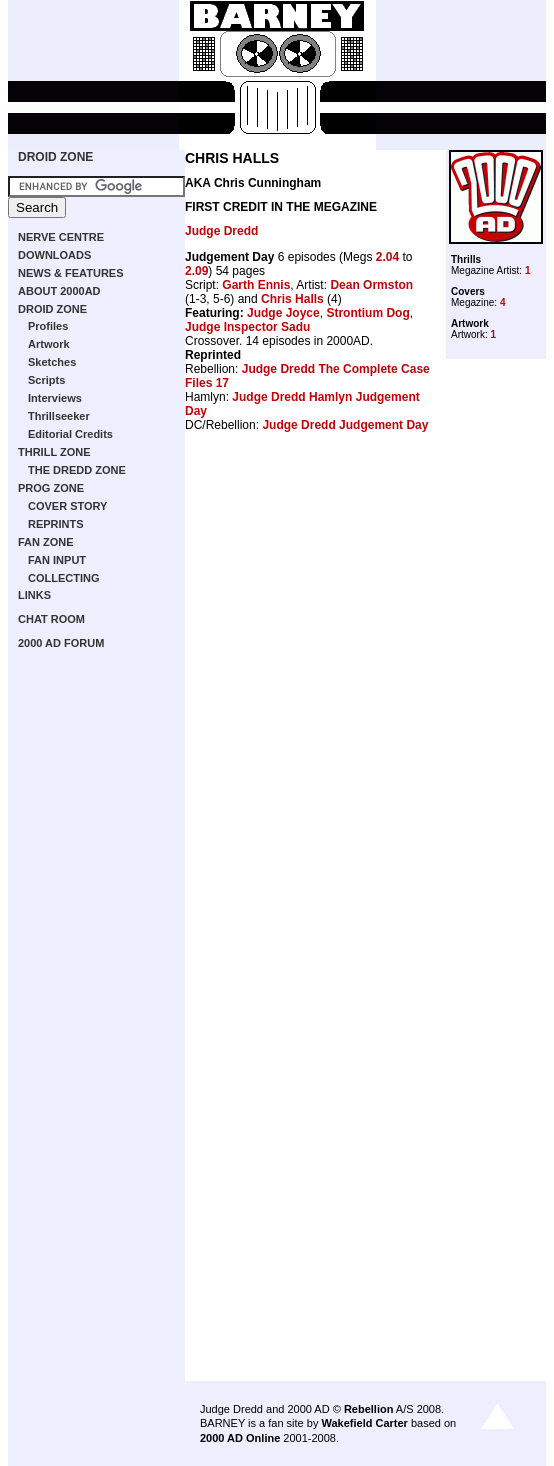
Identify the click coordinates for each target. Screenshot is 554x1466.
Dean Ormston (371, 285)
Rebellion (369, 1409)
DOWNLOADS (54, 255)
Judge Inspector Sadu (247, 327)
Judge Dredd (221, 231)
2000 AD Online (240, 1438)
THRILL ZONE (54, 452)
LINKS (34, 595)
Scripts (46, 380)
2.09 (196, 271)
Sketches (52, 362)
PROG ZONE (51, 488)
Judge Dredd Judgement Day (345, 425)
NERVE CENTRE (61, 237)
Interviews (55, 398)
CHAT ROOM (51, 619)
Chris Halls (292, 299)
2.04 (387, 257)
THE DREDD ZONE (77, 470)
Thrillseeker (59, 416)
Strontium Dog (367, 313)
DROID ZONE (55, 157)
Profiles (48, 326)
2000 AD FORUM (61, 643)
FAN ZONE (46, 542)
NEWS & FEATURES (71, 273)
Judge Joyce (283, 313)
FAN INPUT (57, 560)
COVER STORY (67, 506)
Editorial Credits (70, 434)
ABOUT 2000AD (59, 291)
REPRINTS (56, 524)
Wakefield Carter (364, 1423)
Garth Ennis (256, 285)
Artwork (49, 344)
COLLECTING (64, 578)
